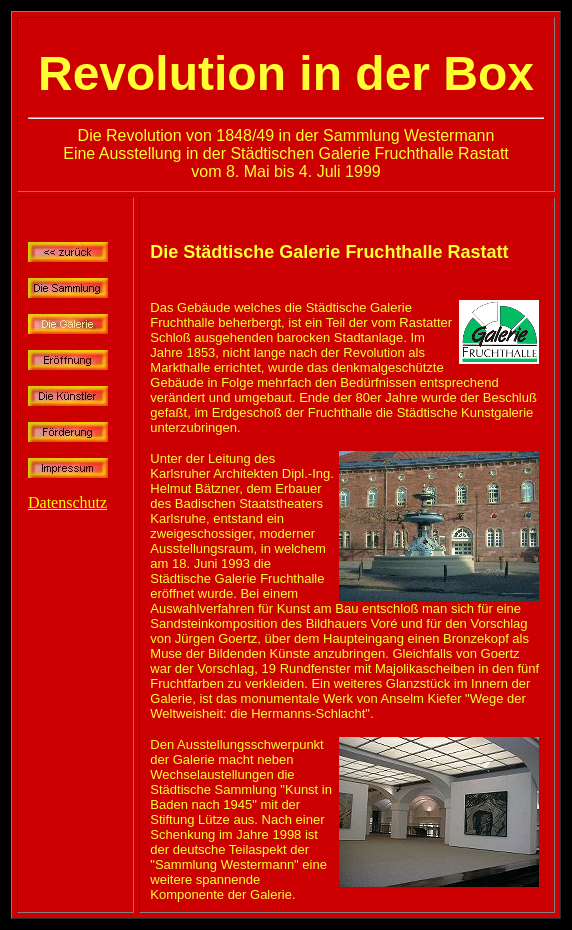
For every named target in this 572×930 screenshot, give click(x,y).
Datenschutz (67, 502)
